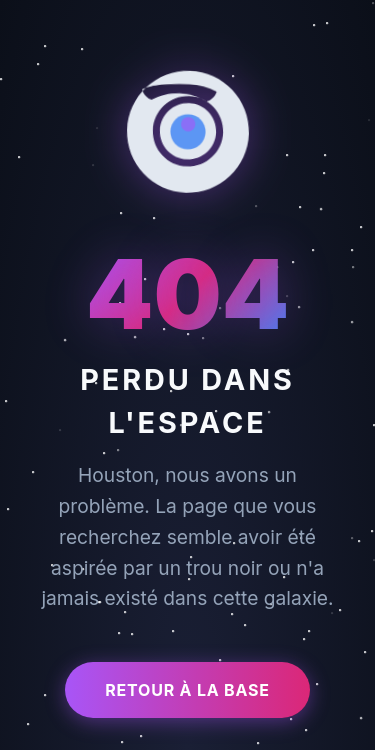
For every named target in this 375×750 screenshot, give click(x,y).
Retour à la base (187, 690)
